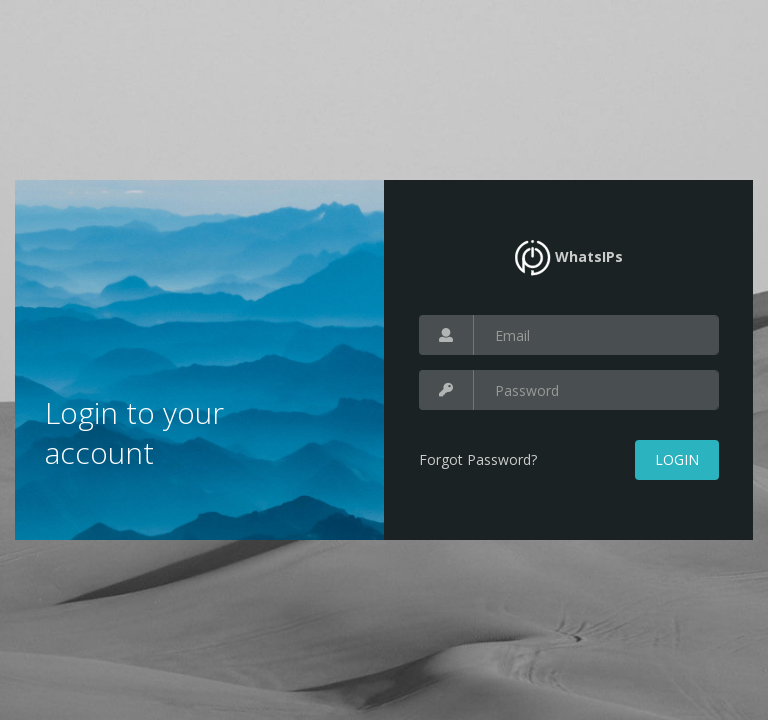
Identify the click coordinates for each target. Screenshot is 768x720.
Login (677, 459)
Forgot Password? (478, 459)
